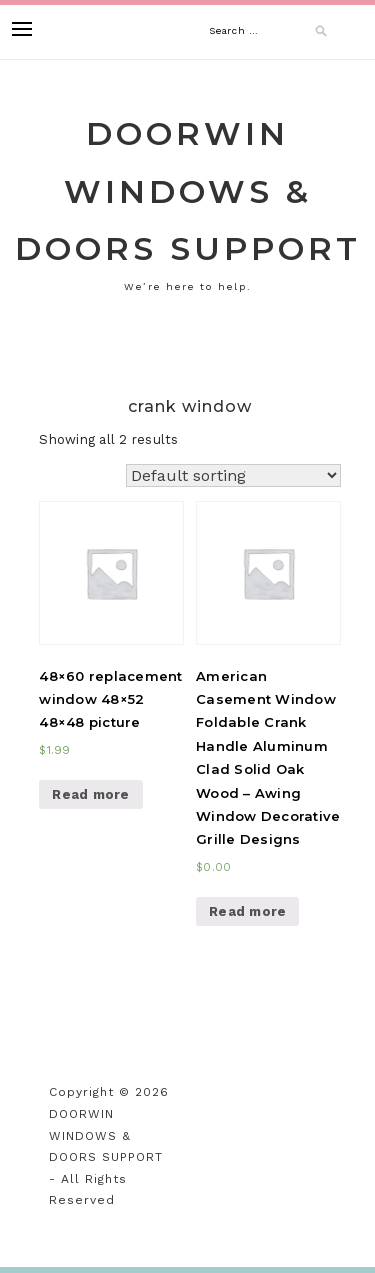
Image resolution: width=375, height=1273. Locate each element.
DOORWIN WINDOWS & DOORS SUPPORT (188, 191)
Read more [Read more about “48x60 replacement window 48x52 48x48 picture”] (90, 794)
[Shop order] (233, 475)
